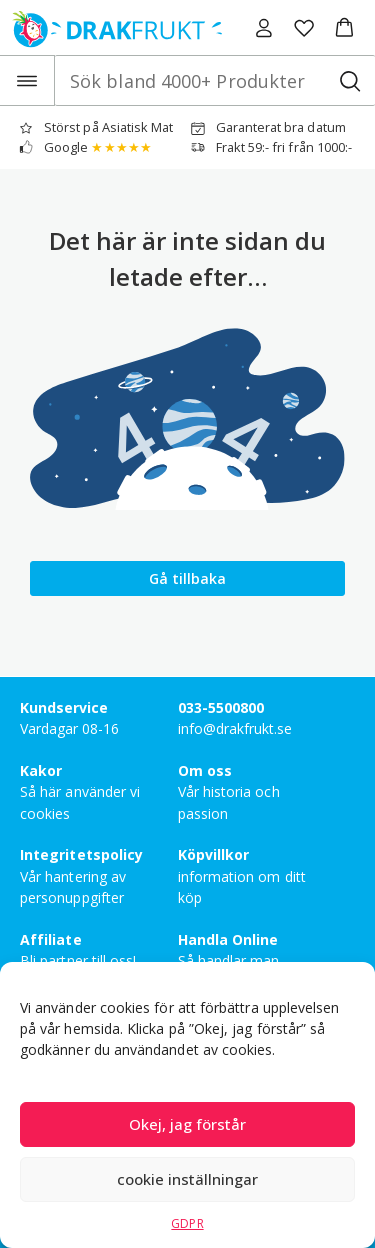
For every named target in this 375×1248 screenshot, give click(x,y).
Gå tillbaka (187, 578)
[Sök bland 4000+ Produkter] (349, 80)
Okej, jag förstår (187, 1124)
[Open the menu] (27, 80)
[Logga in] (264, 28)
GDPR (187, 1223)
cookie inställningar (187, 1179)
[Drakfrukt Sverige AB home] (111, 27)
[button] (344, 28)
